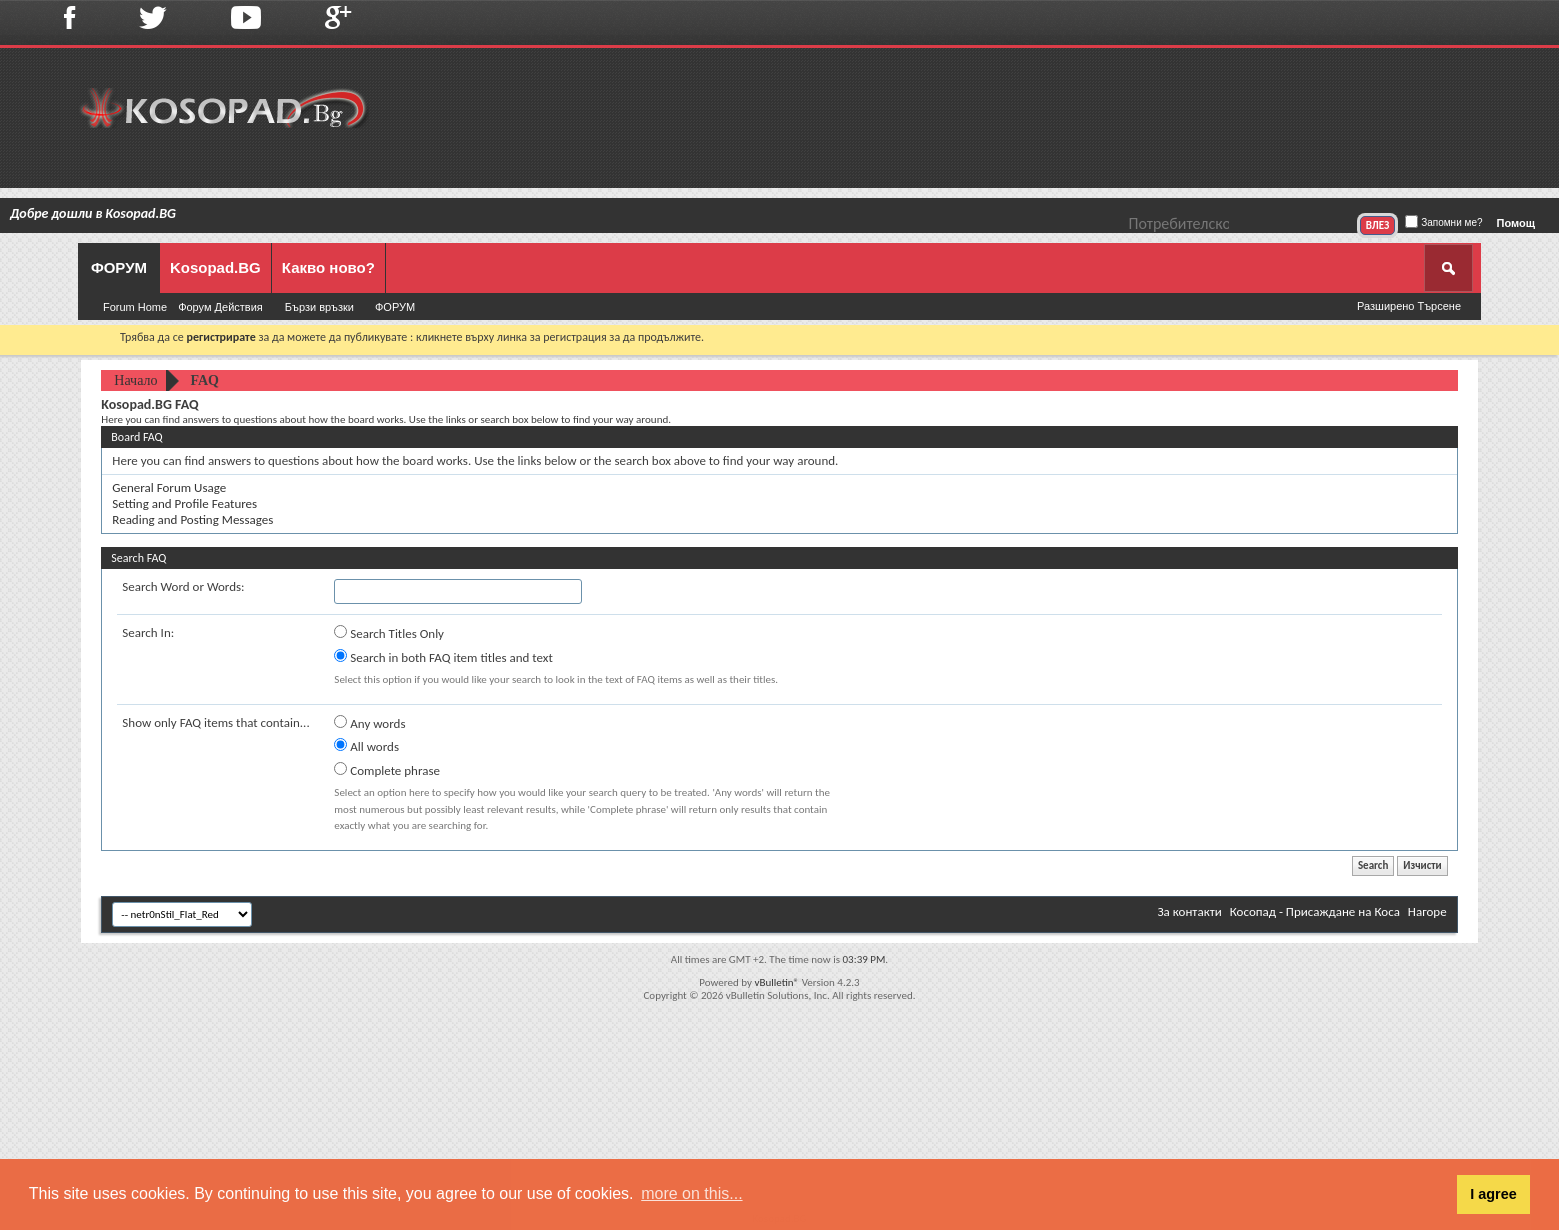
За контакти (1189, 911)
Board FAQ (136, 437)
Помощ (1516, 223)
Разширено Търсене (1409, 306)
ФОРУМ (119, 267)
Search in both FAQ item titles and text (443, 657)
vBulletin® (776, 982)
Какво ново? (328, 267)
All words (366, 746)
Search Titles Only (389, 633)
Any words (369, 723)
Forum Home (135, 307)
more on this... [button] (691, 1193)
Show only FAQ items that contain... (215, 722)
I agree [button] (1493, 1194)
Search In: (148, 632)
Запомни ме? (1443, 222)
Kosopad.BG (215, 267)
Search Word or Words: (183, 586)
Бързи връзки (319, 307)
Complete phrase (387, 770)
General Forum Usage (169, 487)
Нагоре (1427, 911)
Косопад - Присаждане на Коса (1315, 911)
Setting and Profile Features (184, 503)
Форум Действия (220, 307)
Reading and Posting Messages (192, 519)
